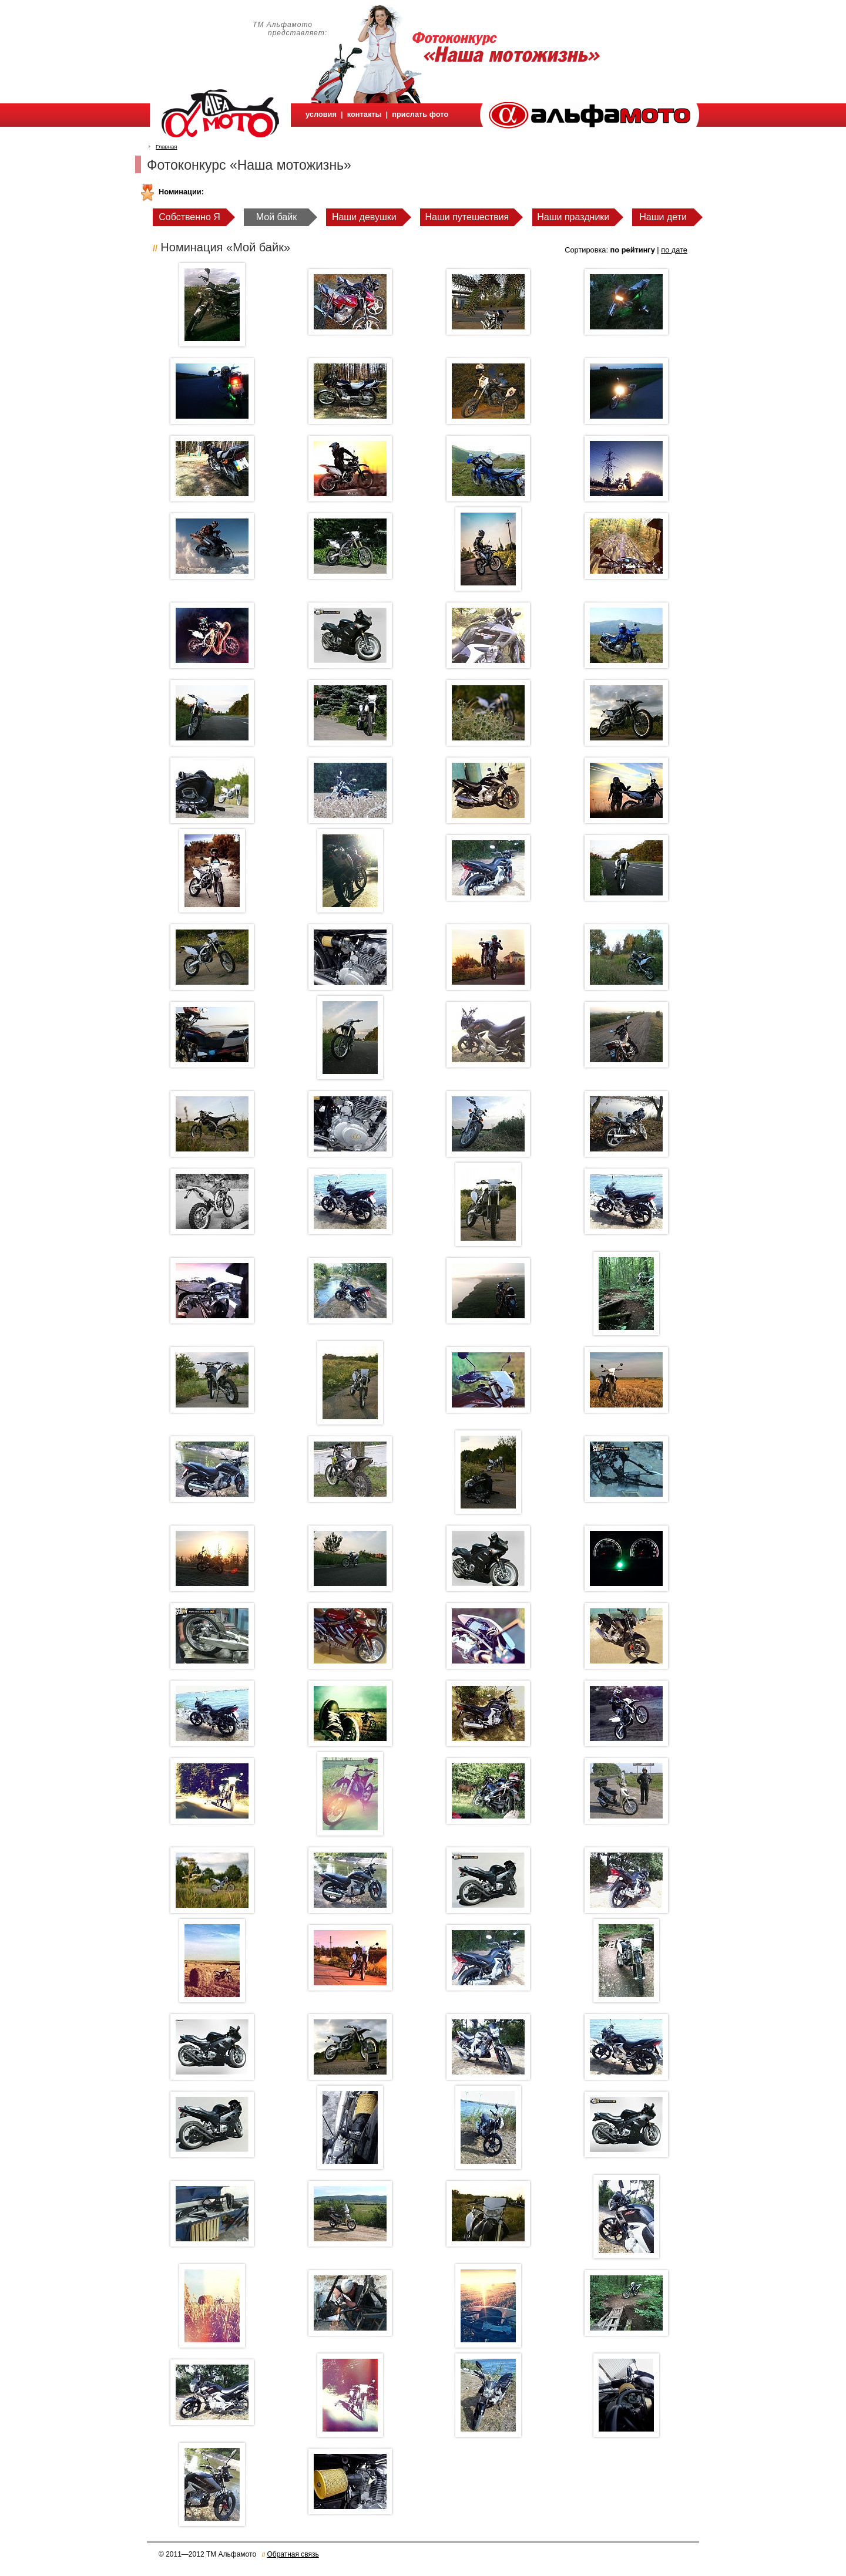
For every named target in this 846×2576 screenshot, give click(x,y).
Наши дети (663, 217)
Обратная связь (292, 2554)
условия (321, 114)
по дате (674, 249)
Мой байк (276, 217)
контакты (364, 114)
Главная (166, 146)
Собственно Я (189, 217)
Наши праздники (573, 217)
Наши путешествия (467, 217)
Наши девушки (364, 217)
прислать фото (420, 114)
